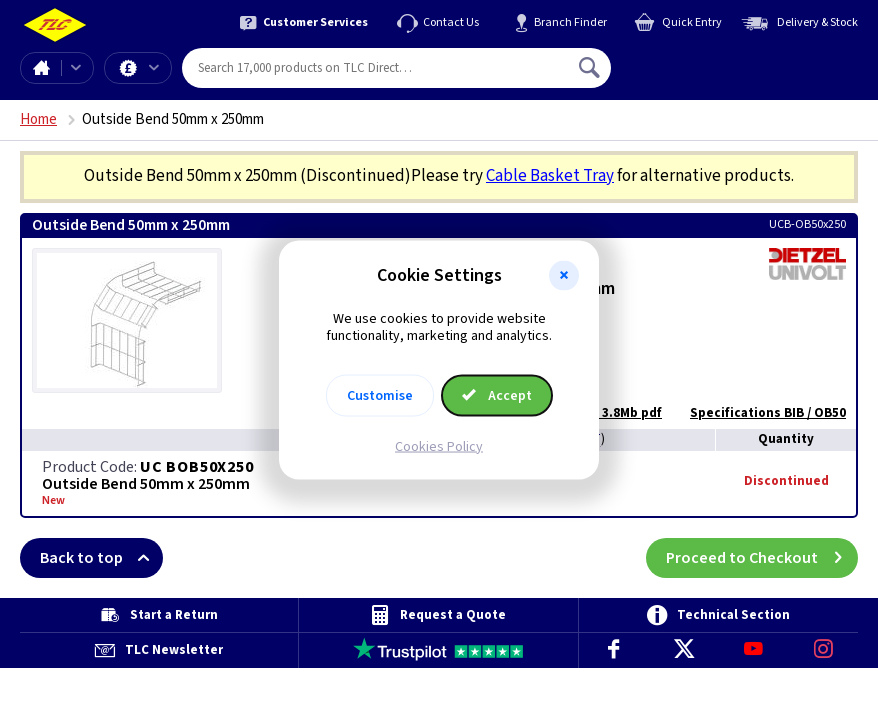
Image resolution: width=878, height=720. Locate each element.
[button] (564, 276)
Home (41, 68)
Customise (380, 395)
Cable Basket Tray (550, 176)
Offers (154, 68)
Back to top (101, 558)
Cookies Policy (439, 446)
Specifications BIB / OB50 (758, 413)
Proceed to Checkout (762, 558)
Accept (497, 395)
